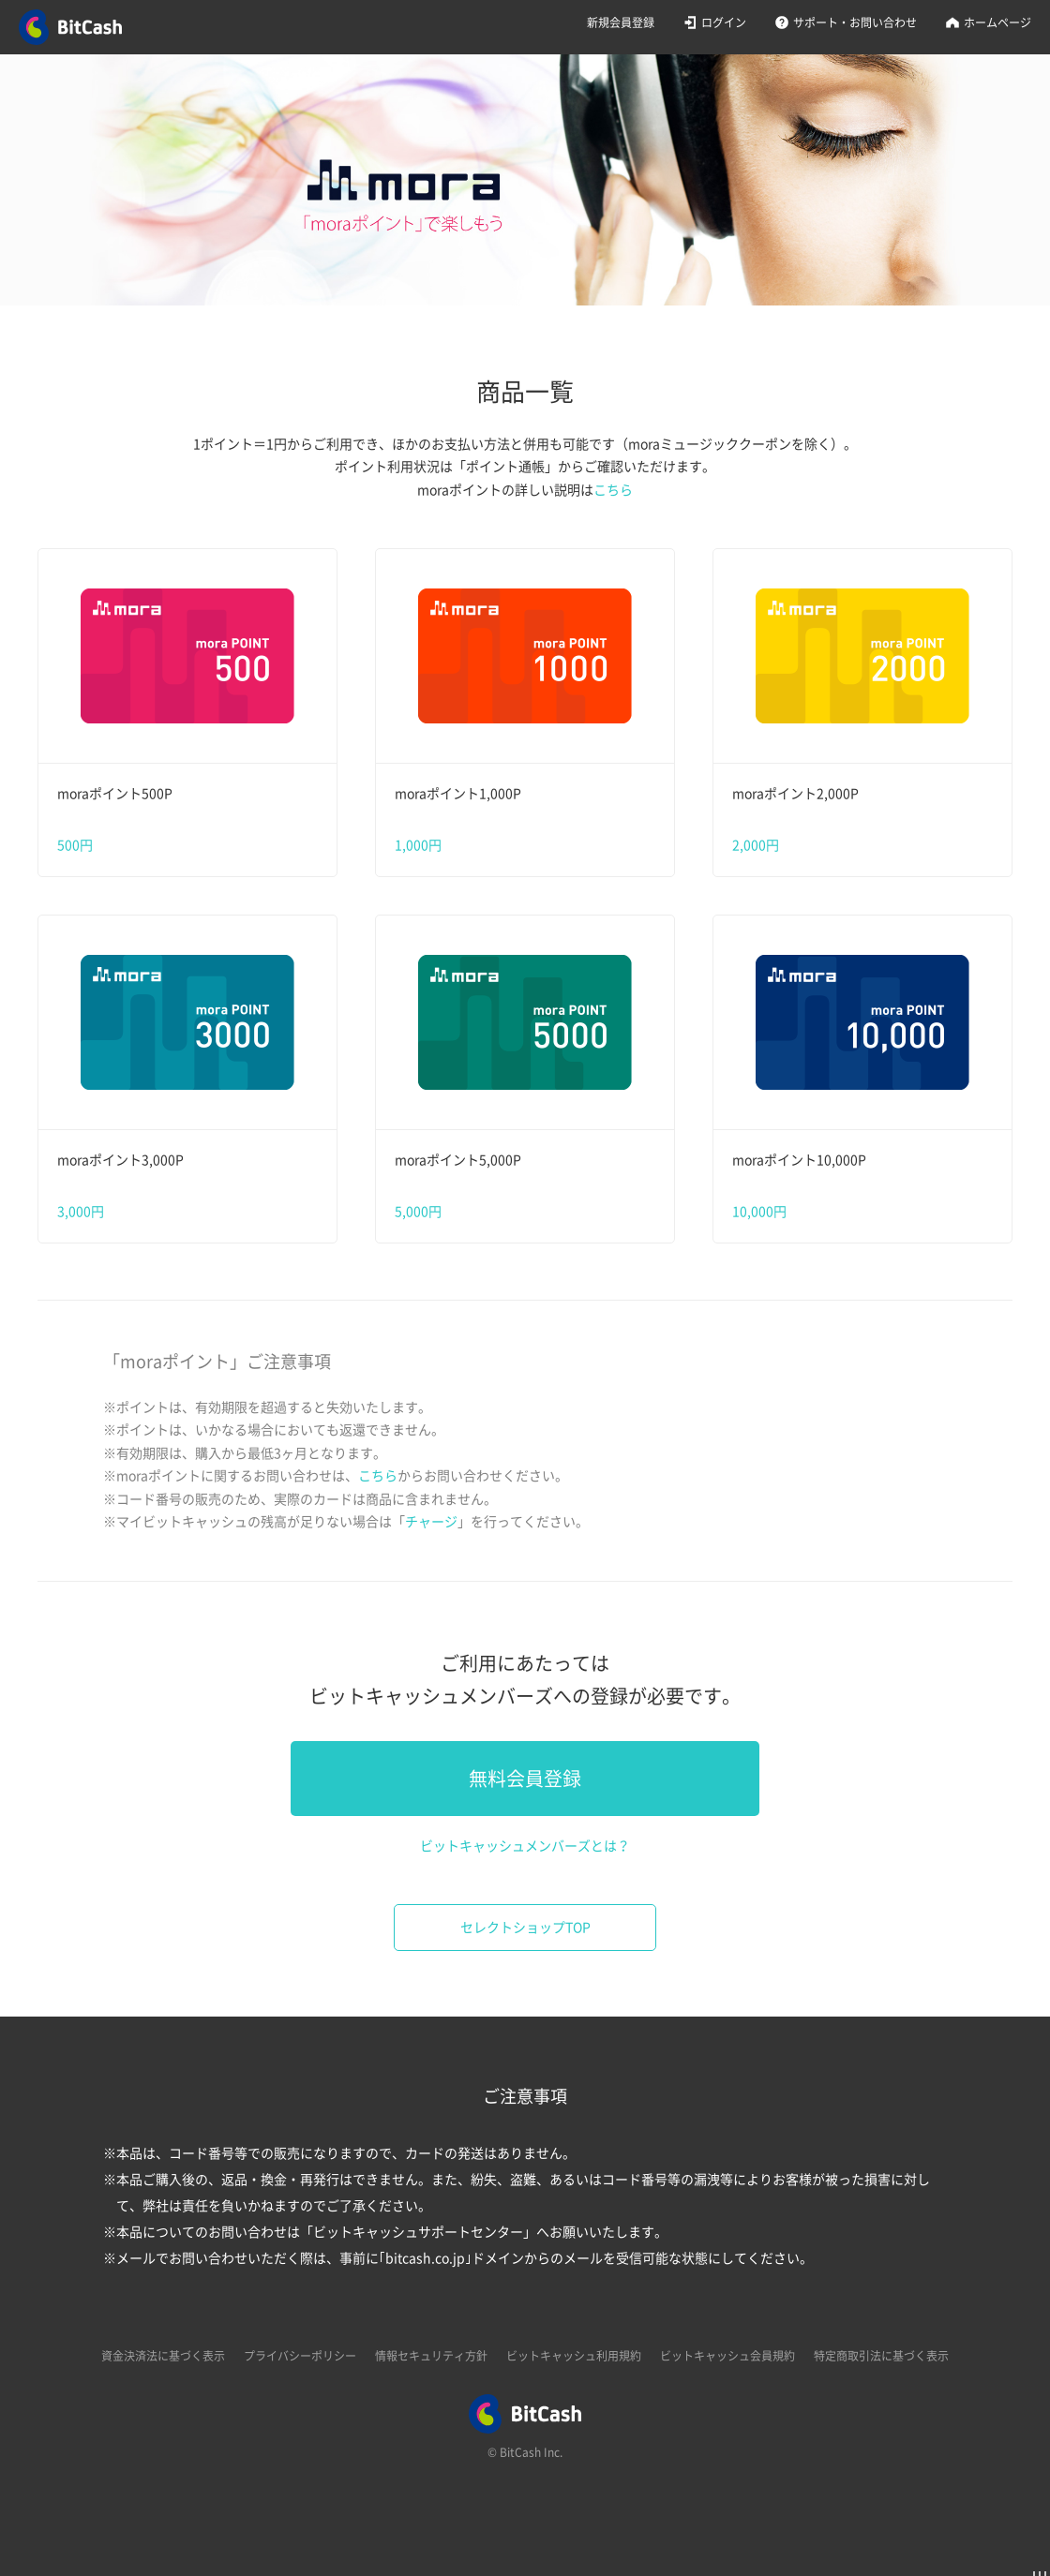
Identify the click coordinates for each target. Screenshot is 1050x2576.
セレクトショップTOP (525, 1927)
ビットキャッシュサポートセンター (418, 2232)
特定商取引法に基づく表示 (881, 2355)
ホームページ (997, 22)
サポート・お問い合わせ (855, 22)
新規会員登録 (620, 22)
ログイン (723, 22)
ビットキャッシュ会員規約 (727, 2355)
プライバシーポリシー (300, 2355)
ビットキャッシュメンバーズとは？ (525, 1846)
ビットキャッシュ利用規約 (573, 2355)
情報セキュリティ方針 (431, 2355)
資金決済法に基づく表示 (163, 2355)
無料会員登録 (525, 1778)
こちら (613, 490)
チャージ (431, 1521)
